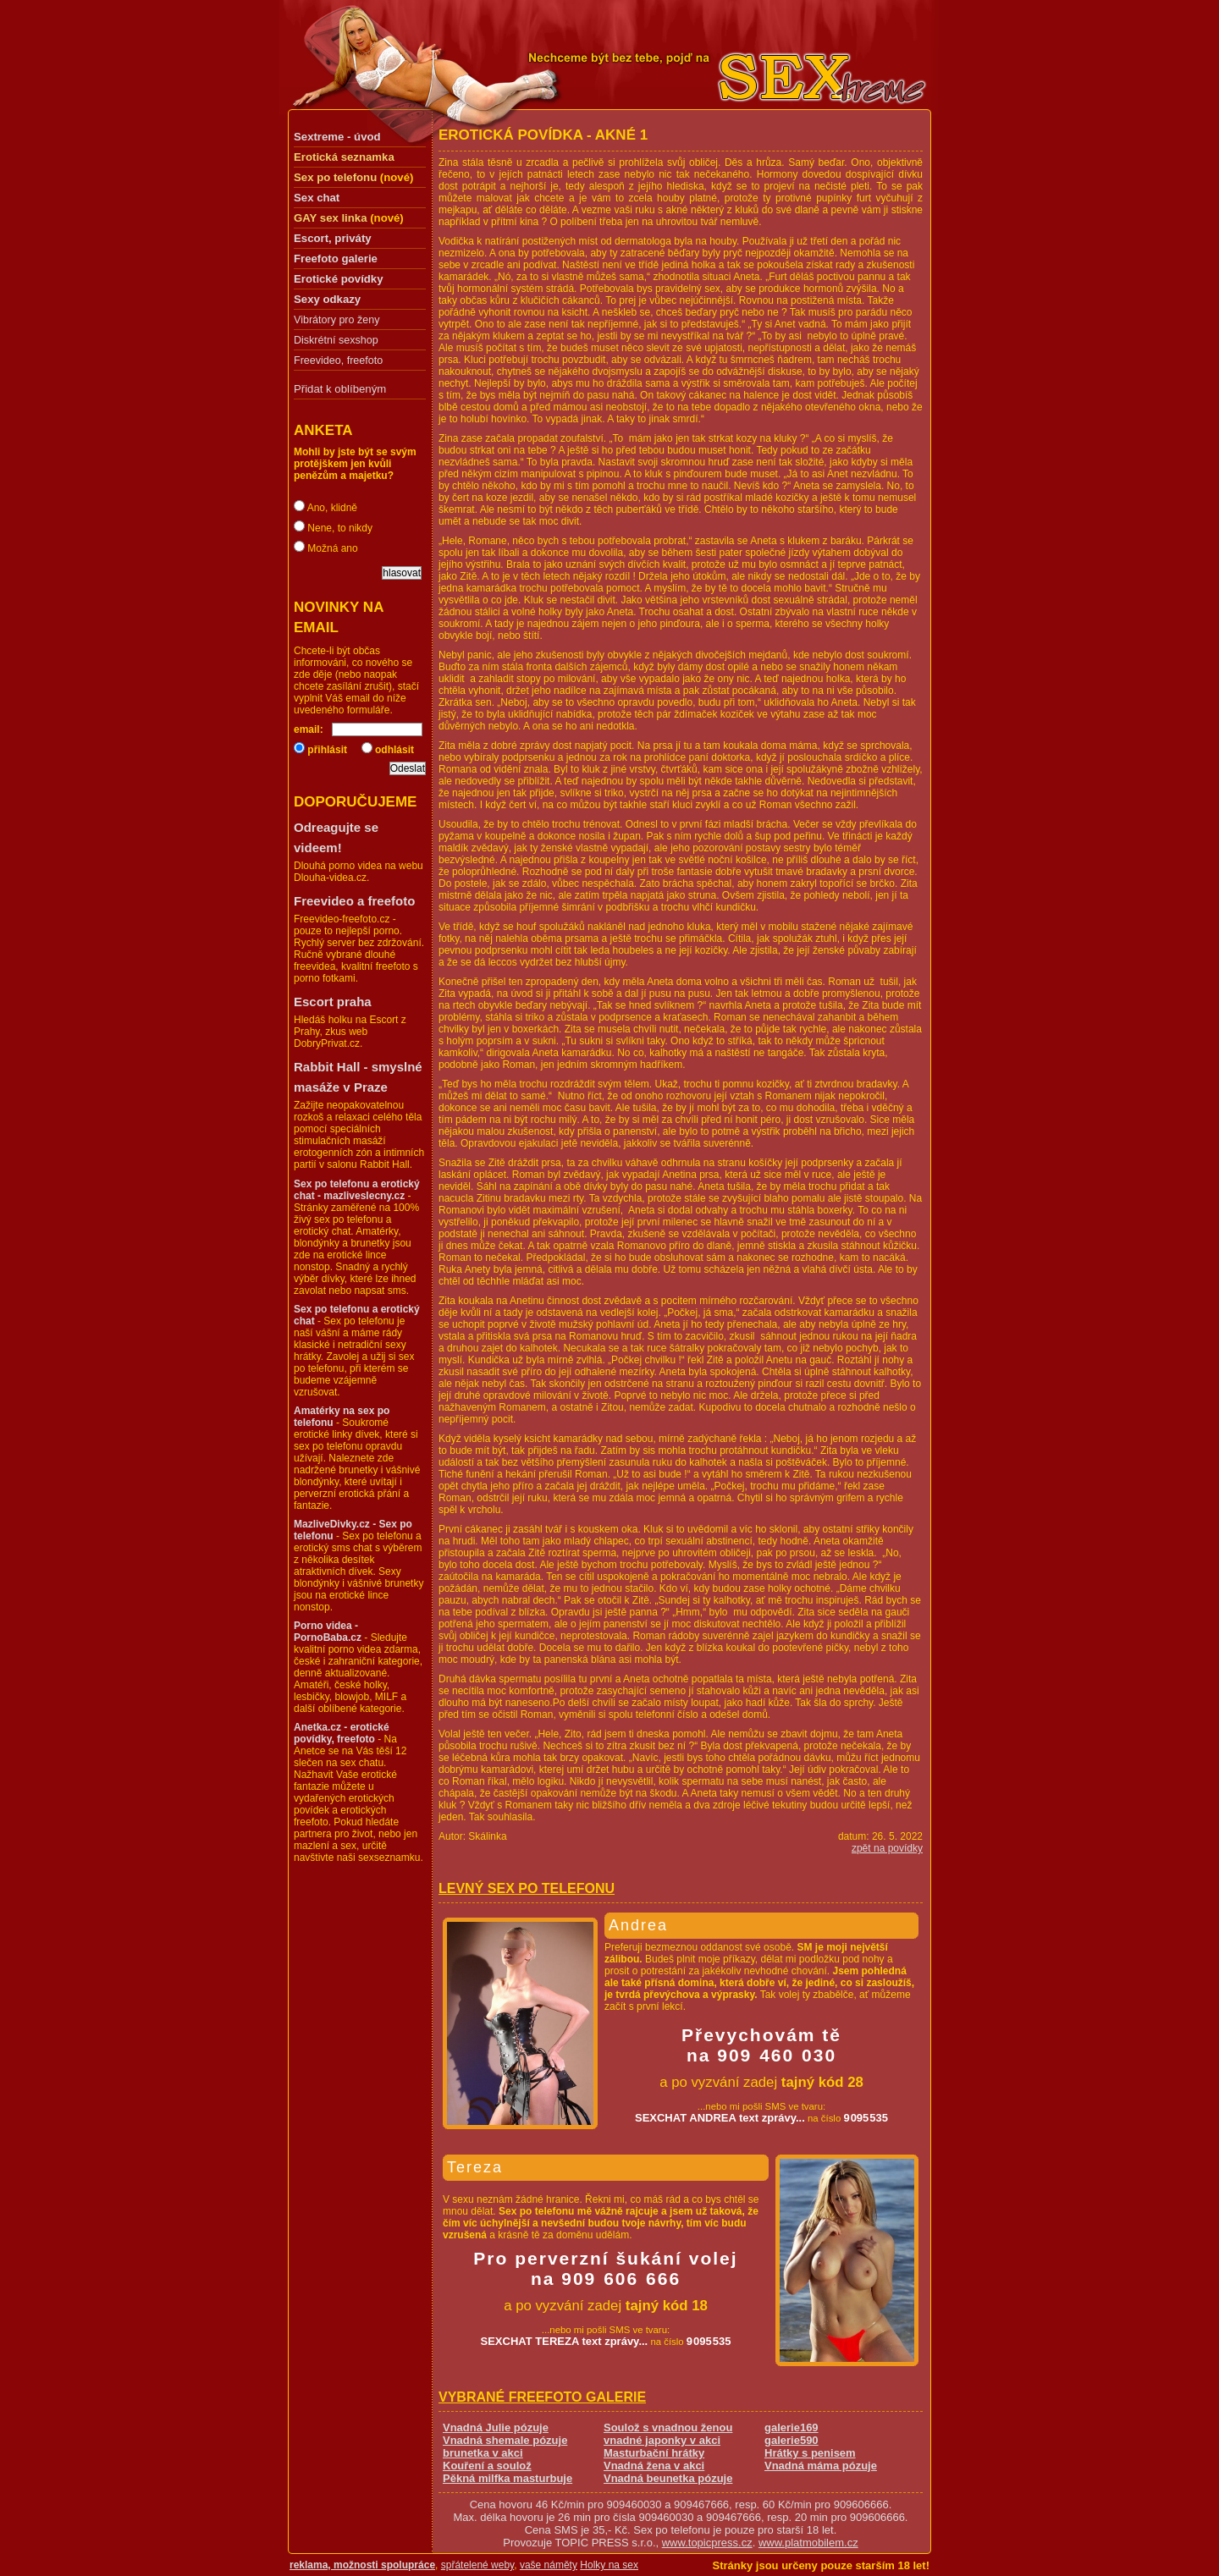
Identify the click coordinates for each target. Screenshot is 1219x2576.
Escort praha (333, 1001)
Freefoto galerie (336, 258)
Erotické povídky (338, 278)
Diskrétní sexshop (336, 340)
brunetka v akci (483, 2453)
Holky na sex (609, 2565)
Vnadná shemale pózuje (505, 2440)
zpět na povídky (887, 1848)
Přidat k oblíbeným (340, 389)
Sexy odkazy (327, 299)
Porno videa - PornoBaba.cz (327, 1631)
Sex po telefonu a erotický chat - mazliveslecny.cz (357, 1190)
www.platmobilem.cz (808, 2542)
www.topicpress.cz (707, 2542)
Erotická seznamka (344, 157)
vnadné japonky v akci (662, 2440)
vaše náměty (548, 2565)
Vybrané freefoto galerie (542, 2397)
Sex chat (316, 197)
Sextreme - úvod (337, 136)
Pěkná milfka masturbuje (507, 2478)
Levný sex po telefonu (527, 1888)
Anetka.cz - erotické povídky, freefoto (341, 1733)
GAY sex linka (330, 218)
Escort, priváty (333, 238)
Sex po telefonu (335, 177)
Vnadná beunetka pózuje (668, 2478)
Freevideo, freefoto (338, 360)
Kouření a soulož (487, 2465)
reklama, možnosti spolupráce (362, 2565)
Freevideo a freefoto (354, 901)
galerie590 (791, 2440)
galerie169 (791, 2427)
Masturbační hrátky (654, 2453)
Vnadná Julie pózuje (496, 2427)
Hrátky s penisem (810, 2453)
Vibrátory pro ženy (336, 320)
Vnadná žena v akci (654, 2465)
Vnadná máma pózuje (820, 2465)
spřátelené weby (478, 2565)
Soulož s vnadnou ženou (668, 2427)
